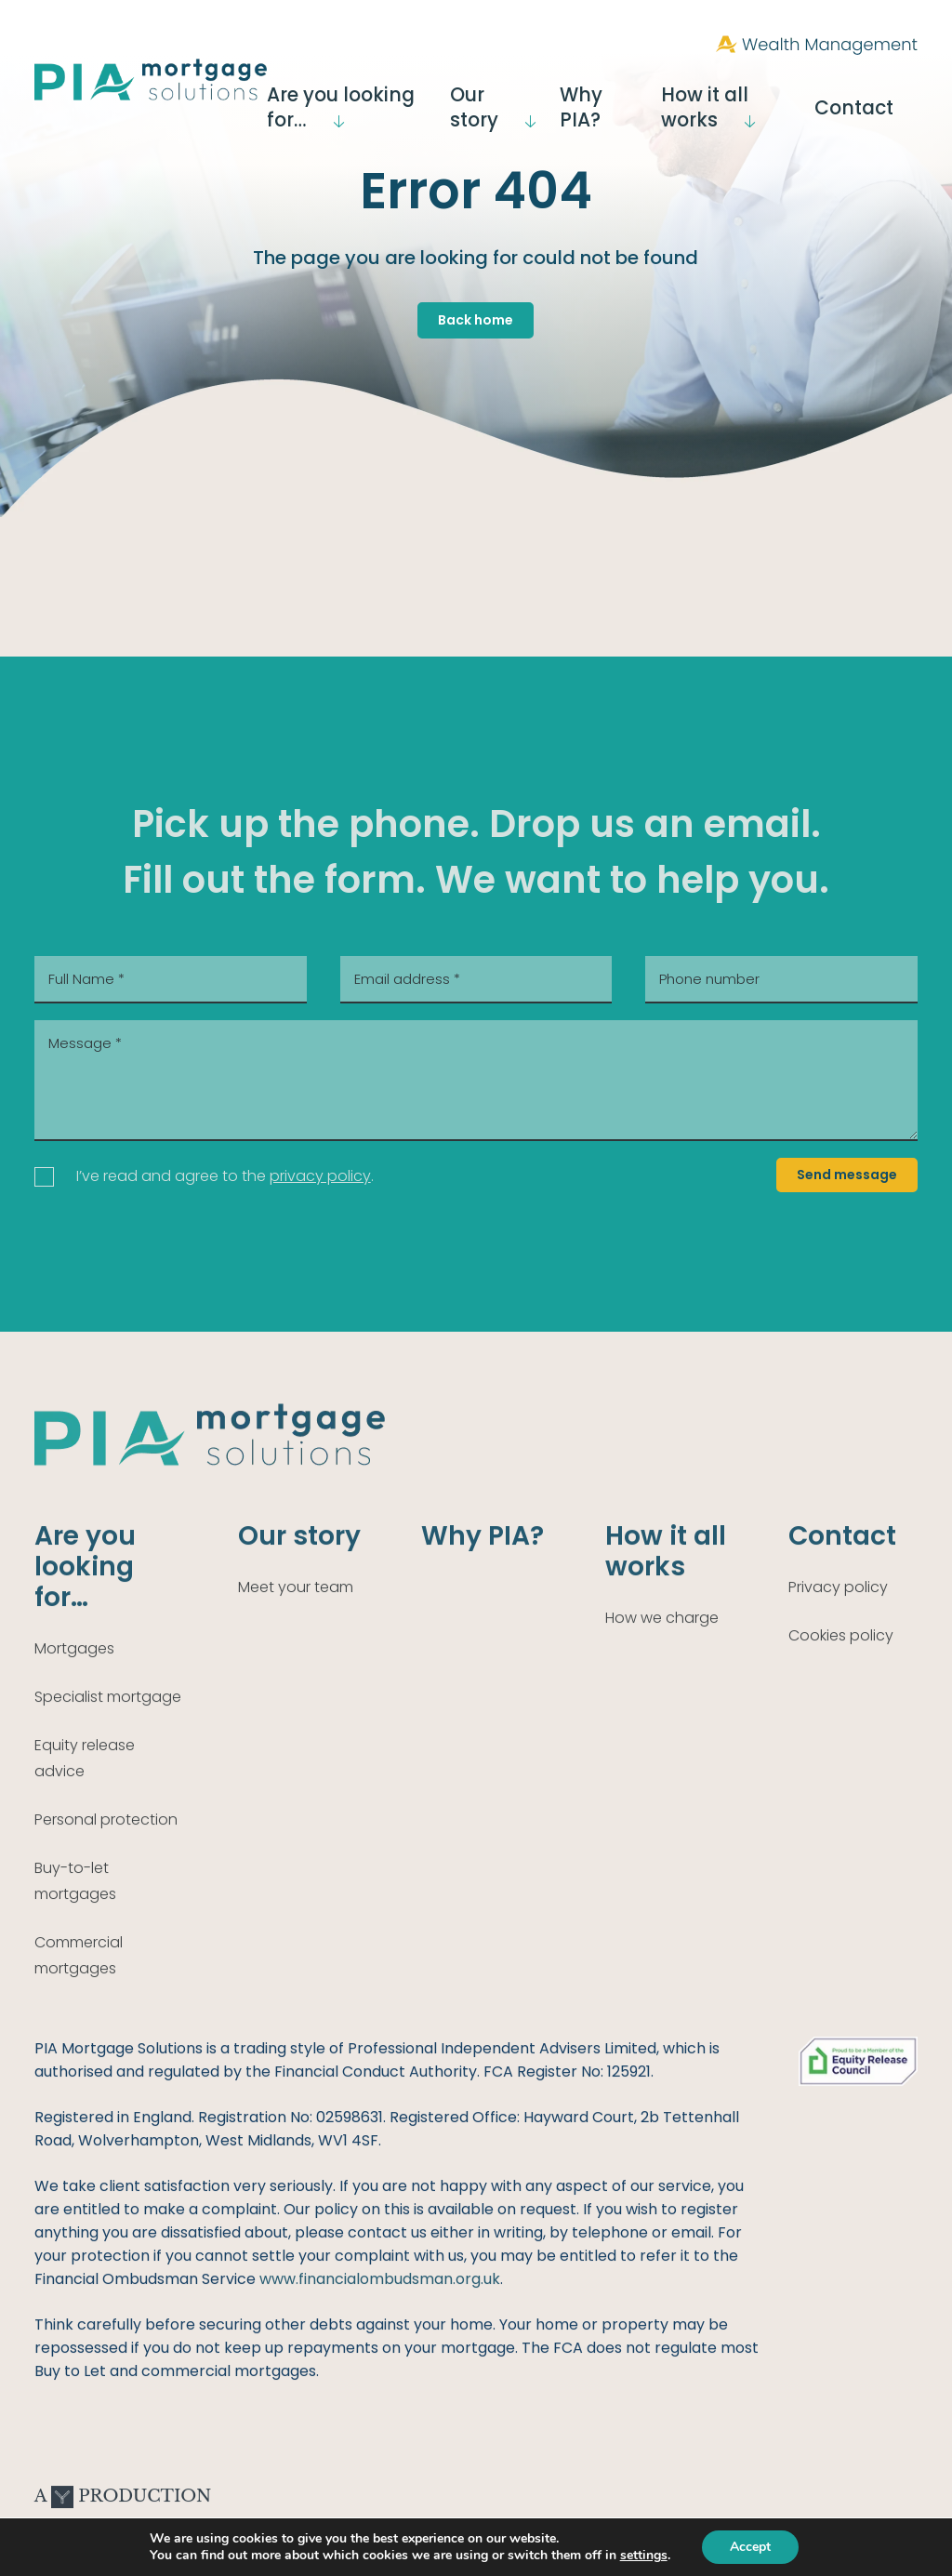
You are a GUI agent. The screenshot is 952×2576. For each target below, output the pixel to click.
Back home (475, 320)
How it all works (753, 96)
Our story (525, 96)
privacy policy (320, 1176)
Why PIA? (634, 96)
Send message (847, 1174)
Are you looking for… (372, 96)
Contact (885, 96)
